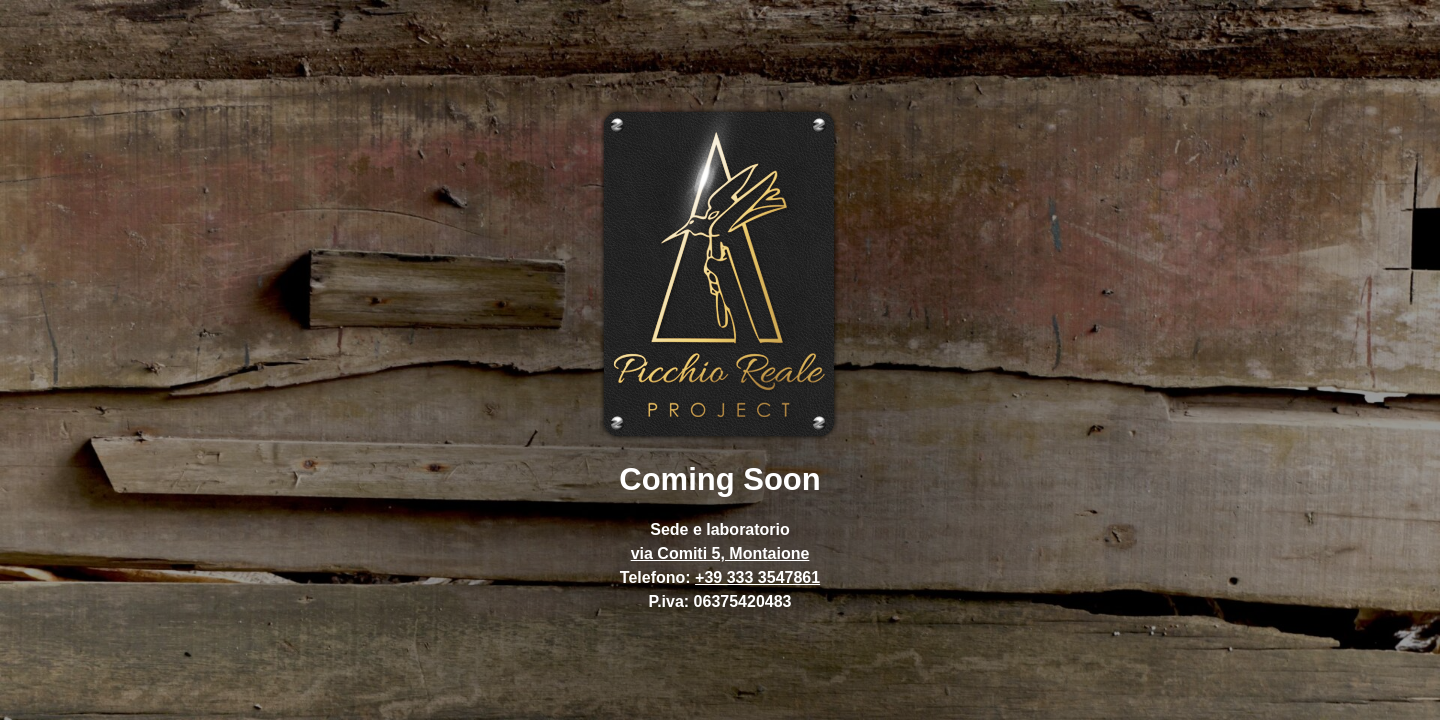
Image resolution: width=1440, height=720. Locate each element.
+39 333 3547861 (757, 577)
